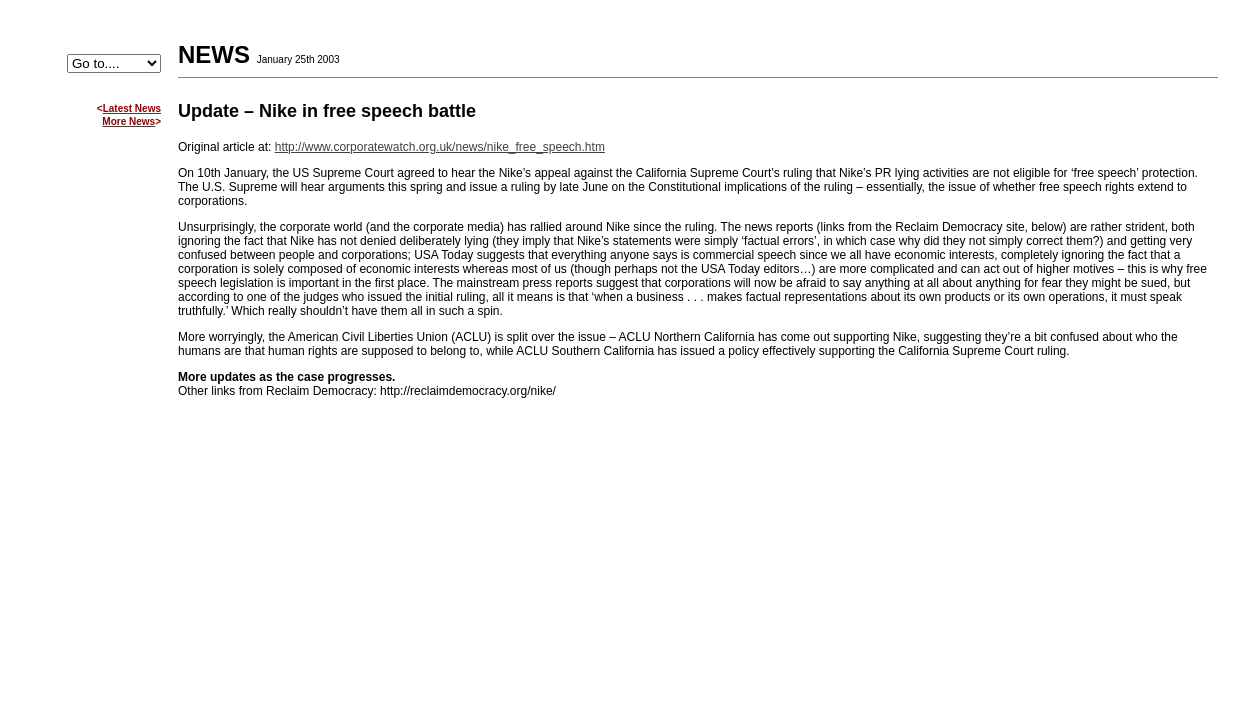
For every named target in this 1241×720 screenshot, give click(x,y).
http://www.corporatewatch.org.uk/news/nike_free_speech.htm (440, 147)
